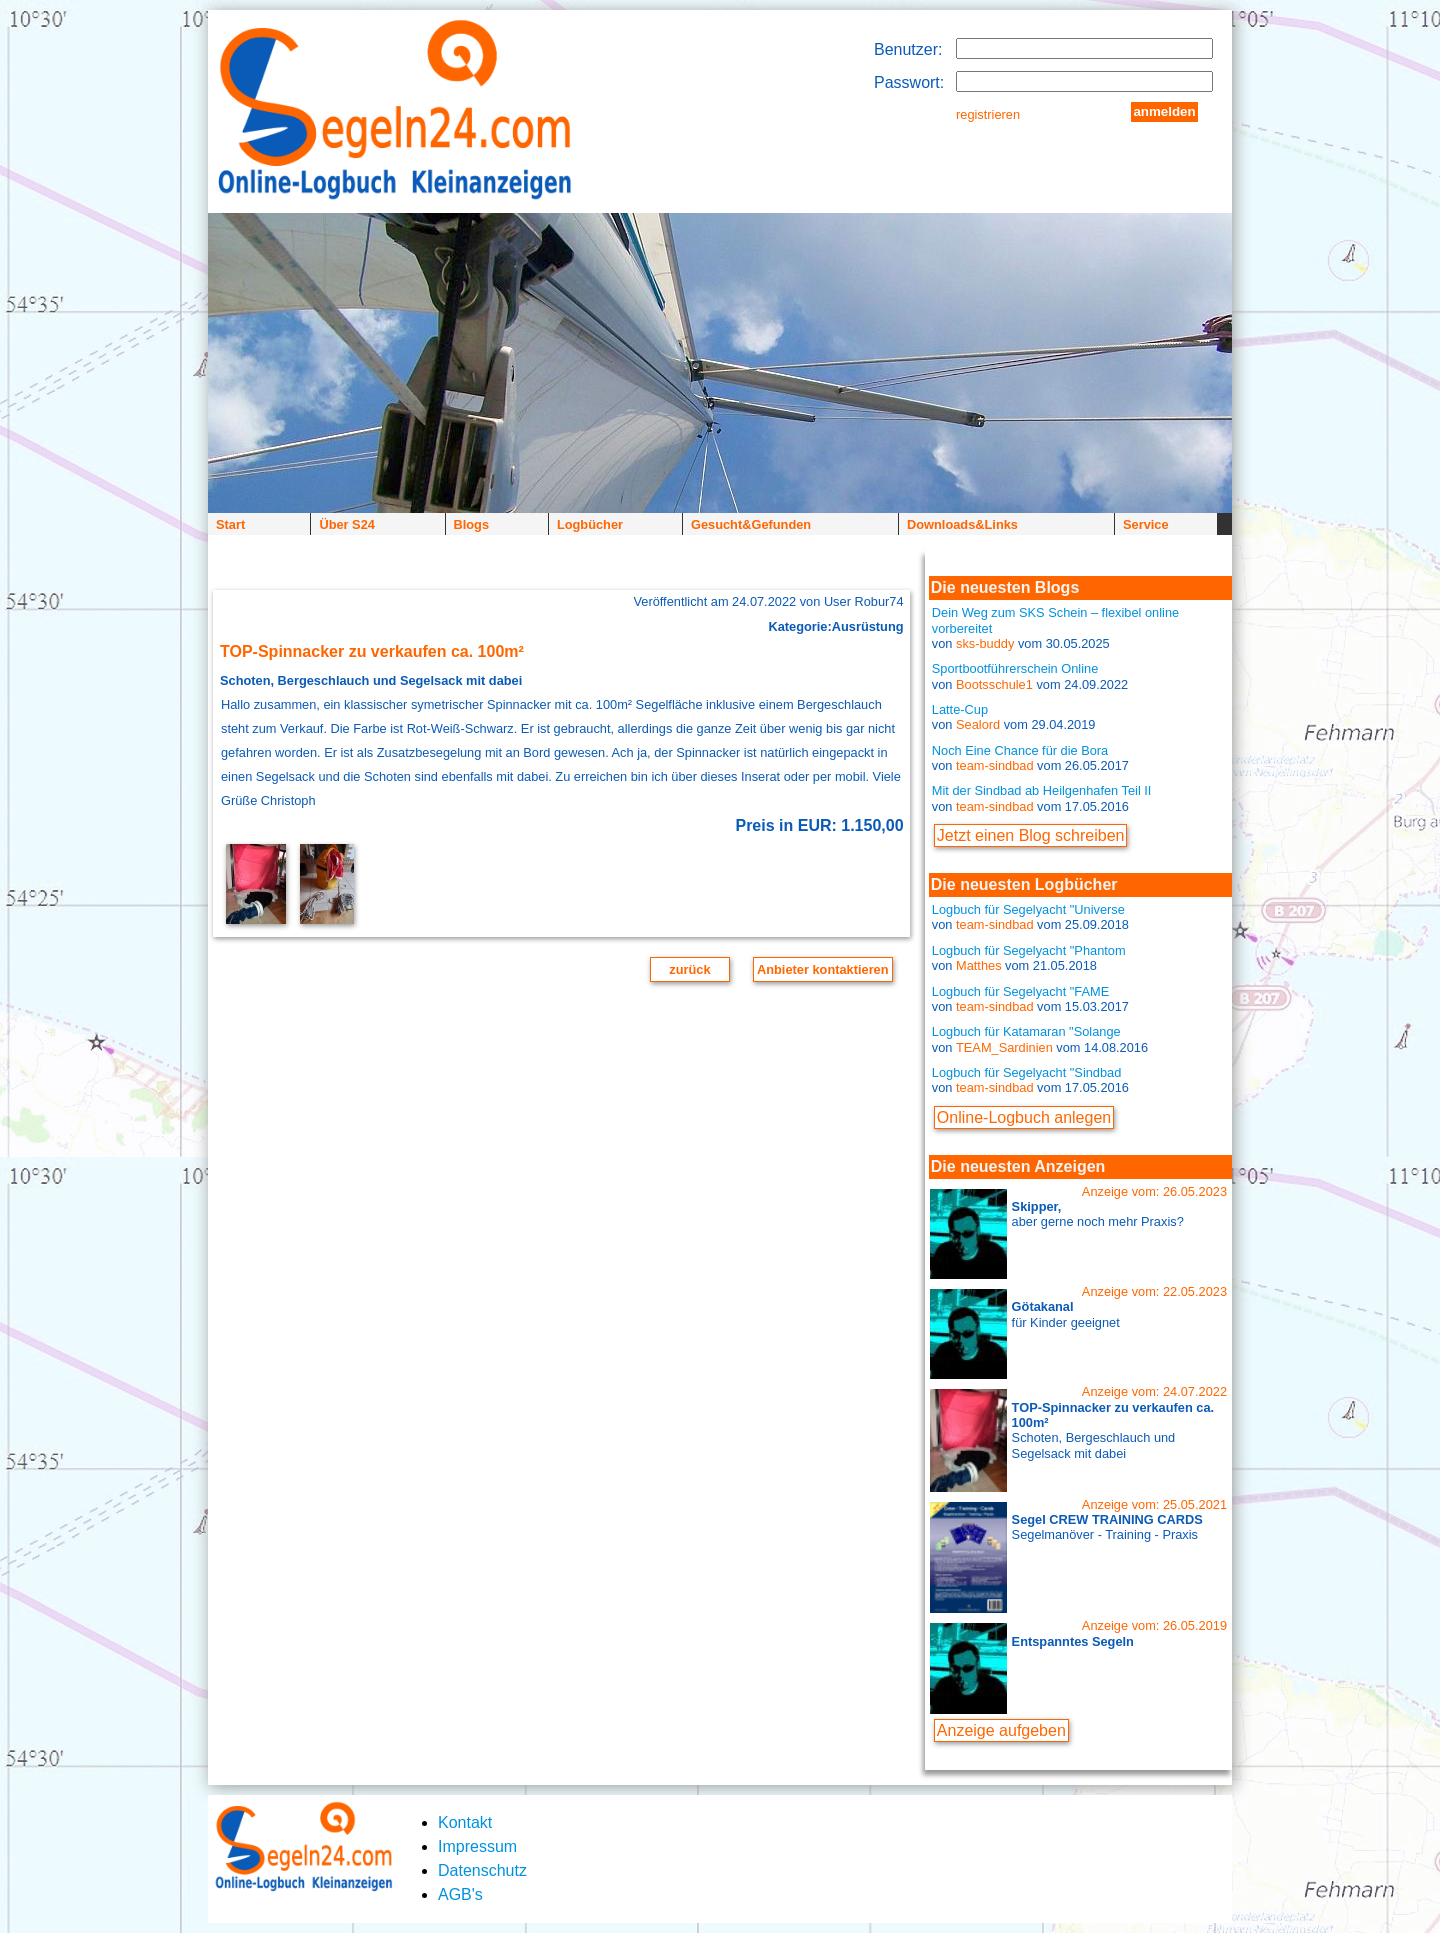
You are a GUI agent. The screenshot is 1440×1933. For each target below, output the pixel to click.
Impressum (477, 1846)
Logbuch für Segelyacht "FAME (1020, 991)
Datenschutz (482, 1870)
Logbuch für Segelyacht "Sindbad (1027, 1072)
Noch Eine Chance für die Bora (1020, 750)
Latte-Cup (960, 709)
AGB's (460, 1894)
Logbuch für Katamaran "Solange (1026, 1031)
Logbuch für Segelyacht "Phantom (1029, 950)
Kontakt (465, 1822)
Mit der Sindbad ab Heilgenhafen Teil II (1042, 790)
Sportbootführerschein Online (1015, 668)
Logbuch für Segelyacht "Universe (1028, 909)
